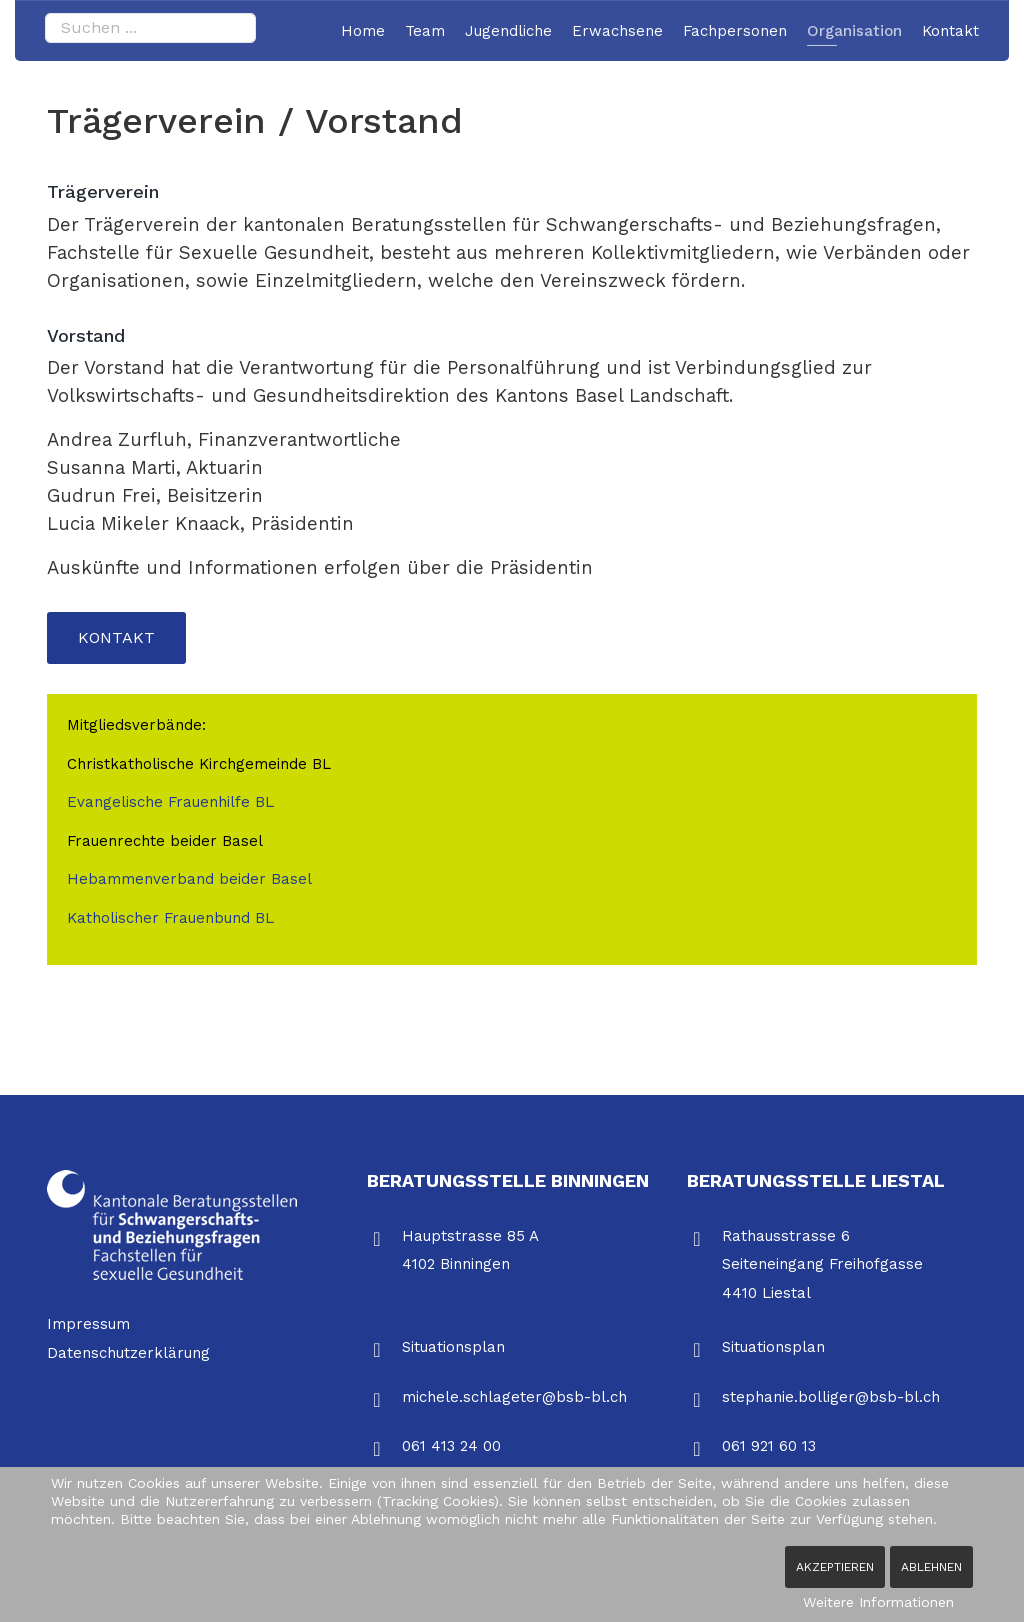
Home (363, 31)
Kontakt (950, 31)
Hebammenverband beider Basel (189, 879)
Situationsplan (453, 1347)
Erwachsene (617, 31)
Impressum (88, 1324)
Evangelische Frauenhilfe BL (173, 802)
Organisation (854, 31)
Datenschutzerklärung (128, 1353)
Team (425, 31)
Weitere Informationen (878, 1602)
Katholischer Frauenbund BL (170, 918)
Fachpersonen (735, 31)
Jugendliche (508, 31)
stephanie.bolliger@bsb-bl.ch (831, 1397)
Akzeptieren (835, 1567)
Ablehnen (931, 1567)
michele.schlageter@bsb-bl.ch (514, 1397)
